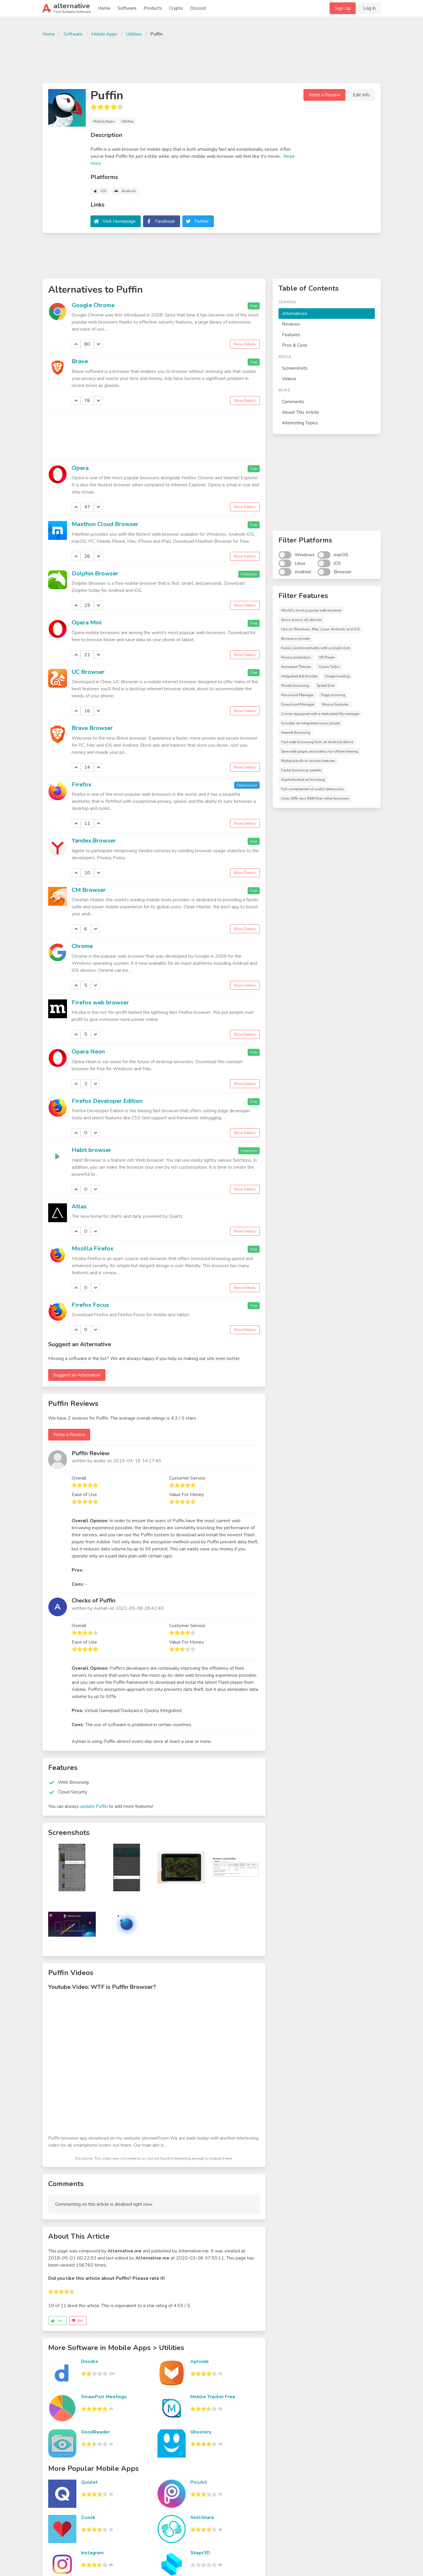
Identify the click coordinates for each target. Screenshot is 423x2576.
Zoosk (88, 2517)
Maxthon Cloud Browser (105, 524)
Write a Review (324, 95)
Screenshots (295, 368)
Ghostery (200, 2432)
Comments (293, 401)
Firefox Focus (90, 1305)
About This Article (300, 412)
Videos (289, 379)
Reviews (291, 324)
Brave (80, 361)
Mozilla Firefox (92, 1248)
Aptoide (199, 2361)
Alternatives (294, 313)
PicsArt (198, 2482)
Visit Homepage (119, 221)
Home (104, 8)
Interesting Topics (300, 423)
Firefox (81, 784)
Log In (369, 8)
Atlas (79, 1206)
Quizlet (89, 2482)
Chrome (82, 946)
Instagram (92, 2553)
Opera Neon (88, 1052)
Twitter (201, 221)
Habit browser (91, 1150)
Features (291, 334)
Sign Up (343, 8)
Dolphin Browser (95, 573)
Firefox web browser (100, 1002)
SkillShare (202, 2517)
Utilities (134, 34)
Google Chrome (93, 305)
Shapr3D (200, 2553)
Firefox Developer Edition (107, 1101)
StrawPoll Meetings (104, 2397)
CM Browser (89, 890)
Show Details (245, 344)
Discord (198, 8)
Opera (80, 468)
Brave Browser (92, 728)
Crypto (176, 8)
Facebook (165, 221)
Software (127, 8)
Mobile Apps (104, 34)
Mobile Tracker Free (212, 2397)
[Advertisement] (211, 59)
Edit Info (361, 95)
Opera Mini (87, 623)
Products (153, 8)
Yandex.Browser (94, 841)
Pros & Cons (294, 345)
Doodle (89, 2361)
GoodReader (95, 2432)
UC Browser (88, 672)
